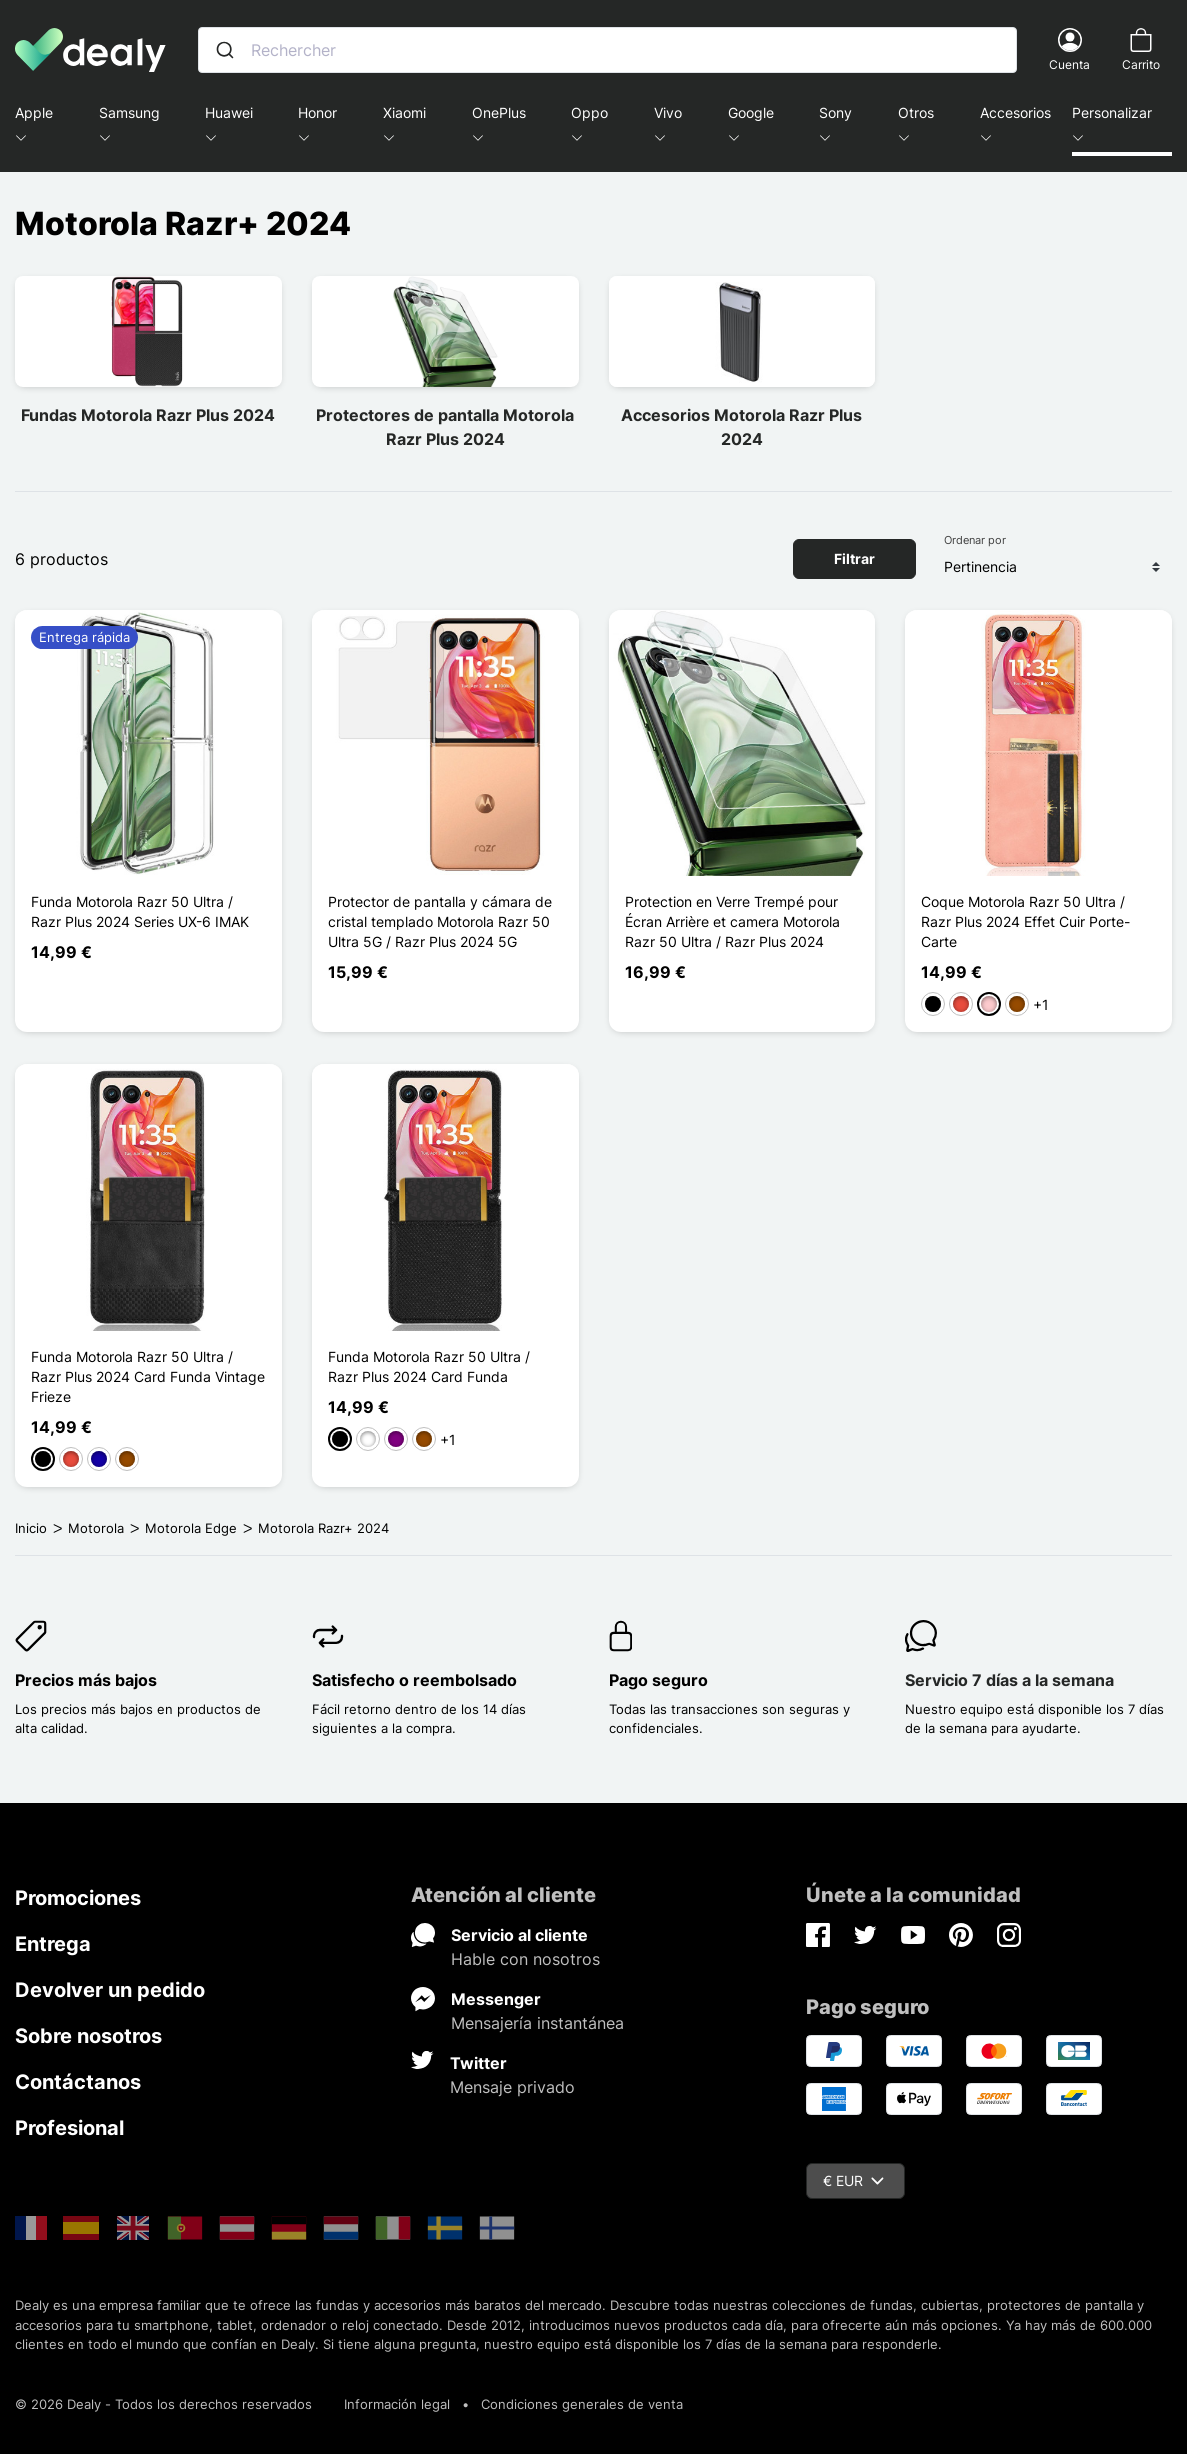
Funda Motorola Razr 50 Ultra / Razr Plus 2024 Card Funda (429, 1366)
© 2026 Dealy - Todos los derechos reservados (163, 2404)
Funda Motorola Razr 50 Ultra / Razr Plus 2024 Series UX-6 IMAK (140, 911)
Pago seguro (658, 1680)
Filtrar (854, 558)
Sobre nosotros (88, 2036)
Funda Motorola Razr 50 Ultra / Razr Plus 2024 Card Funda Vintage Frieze (148, 1376)
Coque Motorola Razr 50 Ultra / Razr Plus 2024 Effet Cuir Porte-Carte (1025, 921)
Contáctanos (78, 2082)
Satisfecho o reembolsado (414, 1680)
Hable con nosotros (525, 1959)
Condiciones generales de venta (582, 2404)
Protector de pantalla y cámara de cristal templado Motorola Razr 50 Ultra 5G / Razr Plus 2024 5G (440, 921)
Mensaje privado (512, 2087)
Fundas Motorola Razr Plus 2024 (148, 415)
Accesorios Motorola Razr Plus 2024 (741, 427)
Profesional (69, 2128)
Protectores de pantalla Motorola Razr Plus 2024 (445, 427)
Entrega (53, 1944)
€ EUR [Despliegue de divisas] (853, 2180)
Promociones (78, 1898)
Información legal (397, 2404)
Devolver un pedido (110, 1990)
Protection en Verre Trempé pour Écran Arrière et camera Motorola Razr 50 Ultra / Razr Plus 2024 (732, 921)
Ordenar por (975, 540)
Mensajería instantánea (537, 2023)
